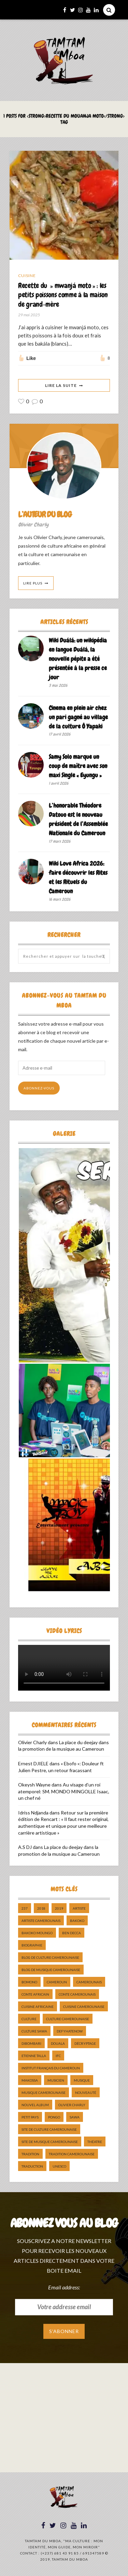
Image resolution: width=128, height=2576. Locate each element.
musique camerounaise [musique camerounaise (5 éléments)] (44, 2092)
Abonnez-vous (39, 1088)
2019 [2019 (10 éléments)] (59, 1908)
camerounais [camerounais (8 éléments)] (89, 1982)
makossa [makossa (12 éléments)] (30, 2080)
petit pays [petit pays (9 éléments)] (30, 2117)
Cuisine (27, 275)
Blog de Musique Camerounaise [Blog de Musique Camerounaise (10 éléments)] (51, 1970)
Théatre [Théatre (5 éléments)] (94, 2142)
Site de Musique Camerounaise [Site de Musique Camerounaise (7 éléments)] (50, 2142)
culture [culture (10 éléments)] (29, 2019)
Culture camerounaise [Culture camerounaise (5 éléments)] (67, 2019)
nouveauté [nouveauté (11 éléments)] (85, 2092)
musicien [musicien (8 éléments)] (55, 2080)
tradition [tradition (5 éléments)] (30, 2154)
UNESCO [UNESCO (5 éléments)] (59, 2166)
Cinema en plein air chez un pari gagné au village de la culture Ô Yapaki (78, 717)
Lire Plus (32, 583)
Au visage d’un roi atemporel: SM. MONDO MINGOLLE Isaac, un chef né (63, 1791)
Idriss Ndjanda (33, 1812)
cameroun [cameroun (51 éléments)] (57, 1982)
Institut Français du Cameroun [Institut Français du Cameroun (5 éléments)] (51, 2068)
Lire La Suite (61, 385)
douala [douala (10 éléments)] (58, 2043)
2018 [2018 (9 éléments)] (41, 1908)
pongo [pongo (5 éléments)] (54, 2117)
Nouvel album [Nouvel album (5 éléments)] (35, 2105)
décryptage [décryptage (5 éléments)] (85, 2043)
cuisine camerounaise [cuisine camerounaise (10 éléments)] (83, 2007)
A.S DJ (25, 1847)
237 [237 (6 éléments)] (25, 1908)
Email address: (64, 2287)
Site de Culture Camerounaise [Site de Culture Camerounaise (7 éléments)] (49, 2129)
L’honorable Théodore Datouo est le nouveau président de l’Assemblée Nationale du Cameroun (78, 819)
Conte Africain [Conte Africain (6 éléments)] (35, 1994)
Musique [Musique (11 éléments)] (82, 2080)
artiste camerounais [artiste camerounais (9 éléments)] (41, 1921)
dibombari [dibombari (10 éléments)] (31, 2043)
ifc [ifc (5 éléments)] (58, 2056)
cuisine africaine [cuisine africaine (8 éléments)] (38, 2007)
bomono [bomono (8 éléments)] (29, 1982)
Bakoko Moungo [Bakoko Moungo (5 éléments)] (37, 1933)
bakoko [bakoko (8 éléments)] (77, 1921)
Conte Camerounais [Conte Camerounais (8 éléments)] (77, 1994)
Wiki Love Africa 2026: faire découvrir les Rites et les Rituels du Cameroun (78, 877)
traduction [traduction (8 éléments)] (32, 2166)
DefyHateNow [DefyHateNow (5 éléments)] (70, 2031)
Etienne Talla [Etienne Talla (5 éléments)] (34, 2056)
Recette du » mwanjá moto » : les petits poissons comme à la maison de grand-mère (63, 295)
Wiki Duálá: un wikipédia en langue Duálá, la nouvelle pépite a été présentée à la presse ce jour (78, 658)
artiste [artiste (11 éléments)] (79, 1908)
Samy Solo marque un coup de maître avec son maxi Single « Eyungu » (78, 766)
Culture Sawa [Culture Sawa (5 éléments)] (34, 2031)
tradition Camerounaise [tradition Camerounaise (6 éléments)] (72, 2154)
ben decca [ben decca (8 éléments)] (71, 1933)
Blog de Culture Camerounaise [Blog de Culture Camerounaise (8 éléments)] (50, 1957)
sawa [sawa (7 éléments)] (75, 2117)
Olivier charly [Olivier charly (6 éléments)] (71, 2105)
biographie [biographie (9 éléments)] (32, 1945)
